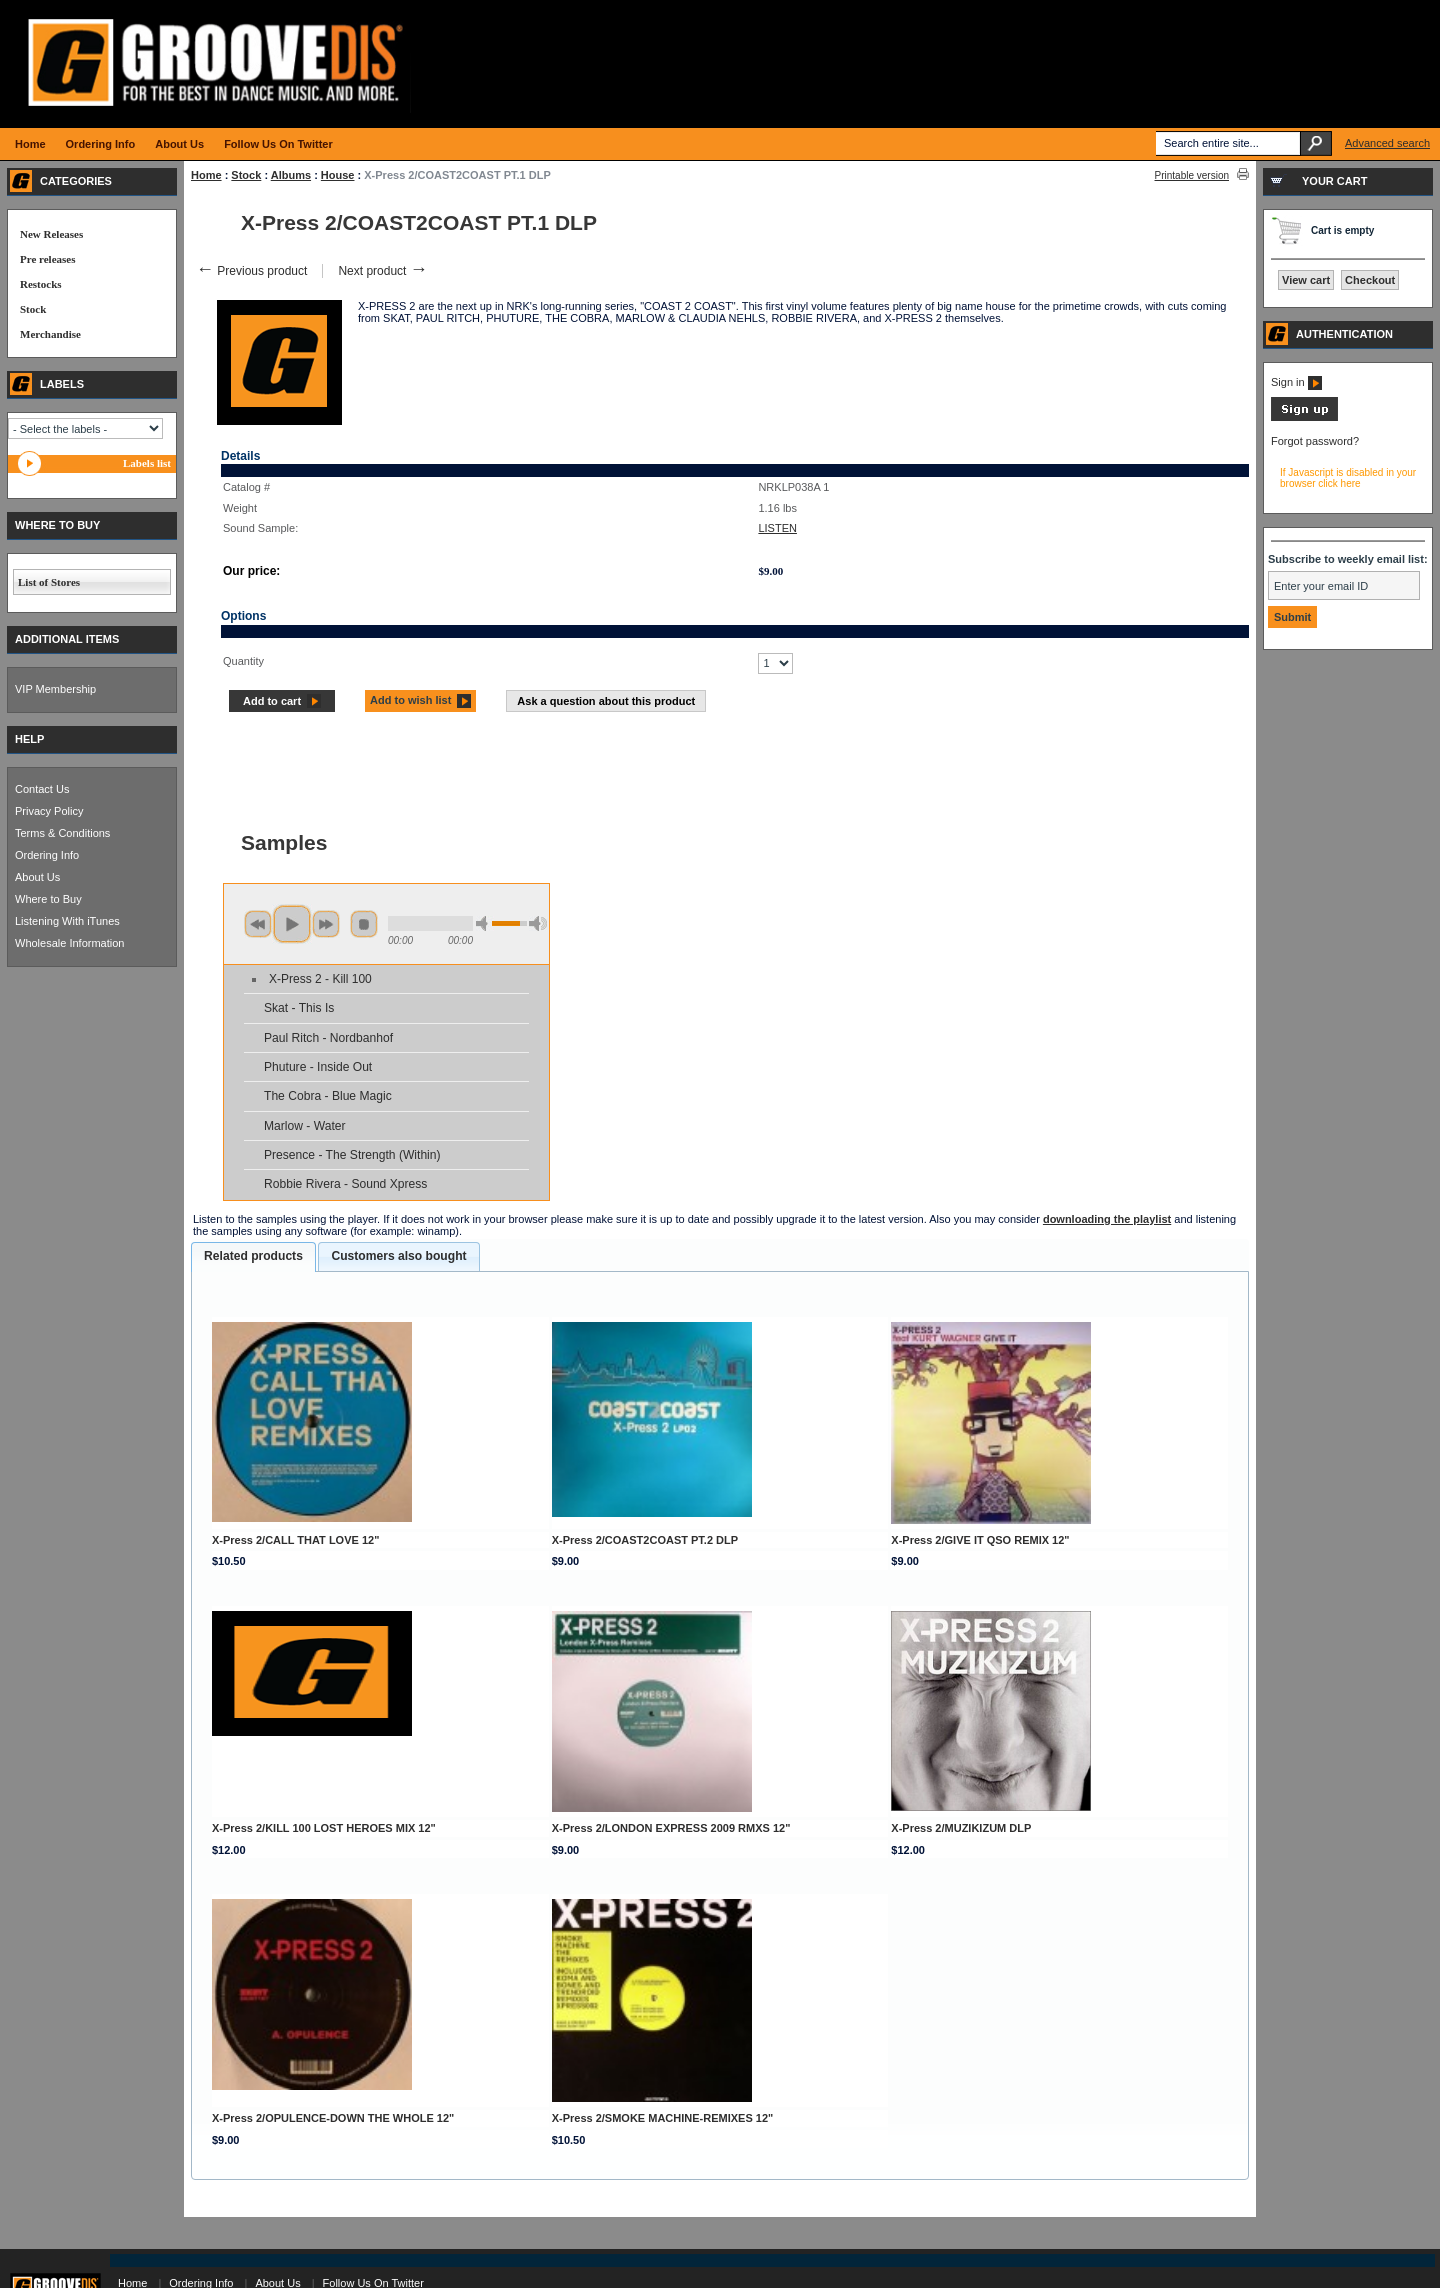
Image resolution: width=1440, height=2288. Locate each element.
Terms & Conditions (62, 833)
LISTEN (777, 528)
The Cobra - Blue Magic (328, 1096)
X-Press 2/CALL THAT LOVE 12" (295, 1540)
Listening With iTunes (67, 921)
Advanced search (1387, 143)
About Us (37, 877)
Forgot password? (1315, 441)
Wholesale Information (69, 943)
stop (364, 924)
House (338, 175)
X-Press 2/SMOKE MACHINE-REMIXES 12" (663, 2118)
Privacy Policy (49, 811)
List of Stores (49, 582)
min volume (485, 923)
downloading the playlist (1107, 1219)
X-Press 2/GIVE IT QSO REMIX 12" (980, 1540)
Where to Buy (48, 899)
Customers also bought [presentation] (398, 1256)
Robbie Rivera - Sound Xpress (345, 1184)
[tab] (253, 1257)
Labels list (147, 463)
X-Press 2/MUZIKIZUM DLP (961, 1828)
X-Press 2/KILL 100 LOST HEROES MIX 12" (324, 1828)
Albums (291, 175)
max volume (538, 923)
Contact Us (42, 789)
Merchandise (50, 334)
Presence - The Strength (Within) (352, 1155)
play (292, 924)
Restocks (41, 284)
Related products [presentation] (253, 1256)
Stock (246, 175)
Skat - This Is (299, 1008)
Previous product (251, 271)
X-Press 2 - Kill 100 (320, 979)
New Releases (51, 234)
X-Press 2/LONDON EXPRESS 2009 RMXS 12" (671, 1828)
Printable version (1192, 175)
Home (206, 175)
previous (258, 924)
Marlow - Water (305, 1126)
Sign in (1296, 382)
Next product (382, 271)
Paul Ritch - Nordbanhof (328, 1038)
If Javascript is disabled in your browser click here (1348, 478)
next (326, 924)
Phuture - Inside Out (318, 1067)
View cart (1306, 280)
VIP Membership (55, 689)
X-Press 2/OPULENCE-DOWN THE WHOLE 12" (333, 2118)
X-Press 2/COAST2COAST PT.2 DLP (645, 1540)
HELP (29, 739)
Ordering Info (47, 855)
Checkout (1370, 280)
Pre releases (47, 259)
